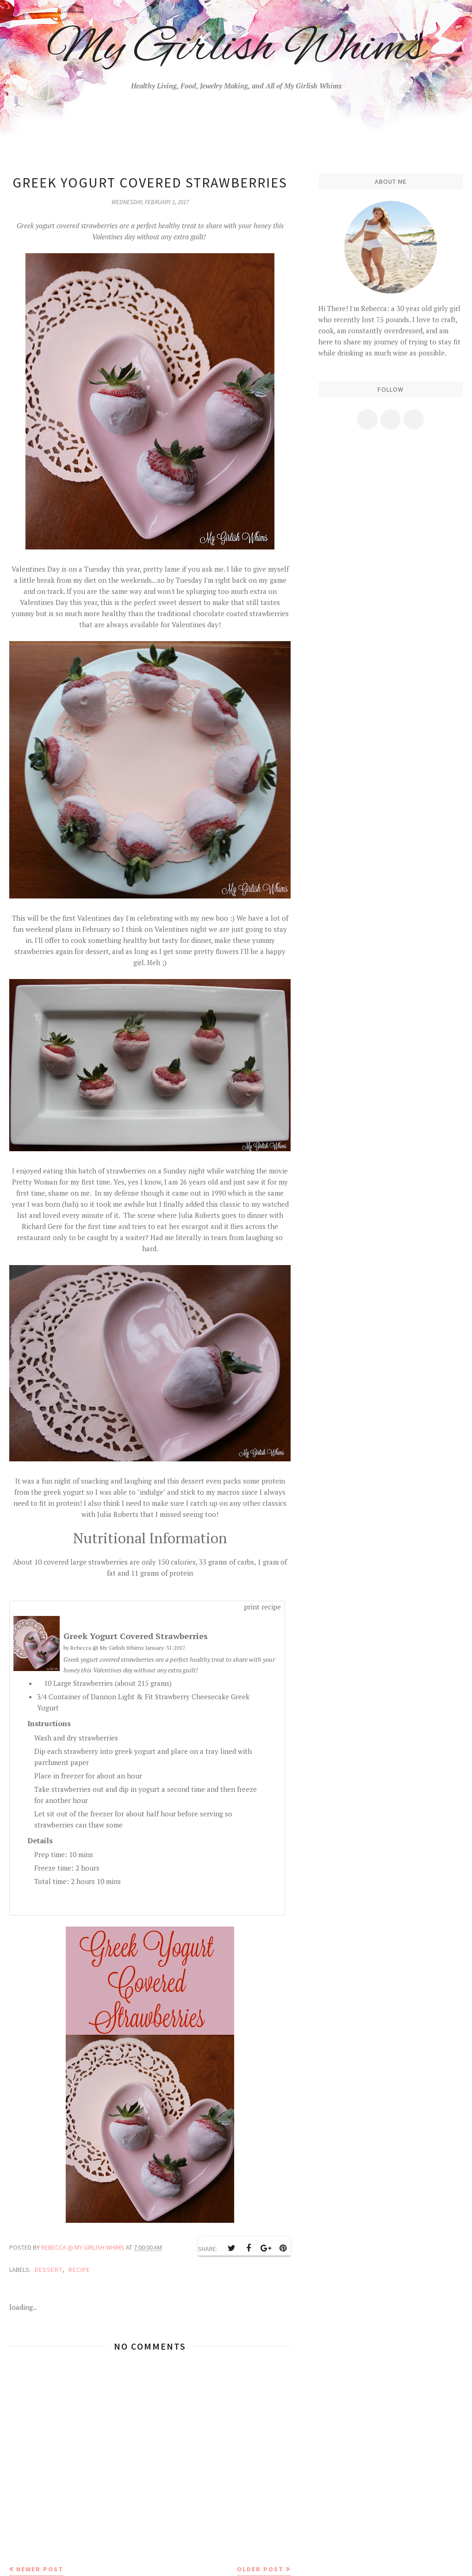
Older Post (260, 2569)
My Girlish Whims (236, 49)
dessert (48, 2269)
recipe (79, 2269)
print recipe (262, 1606)
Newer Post (39, 2569)
